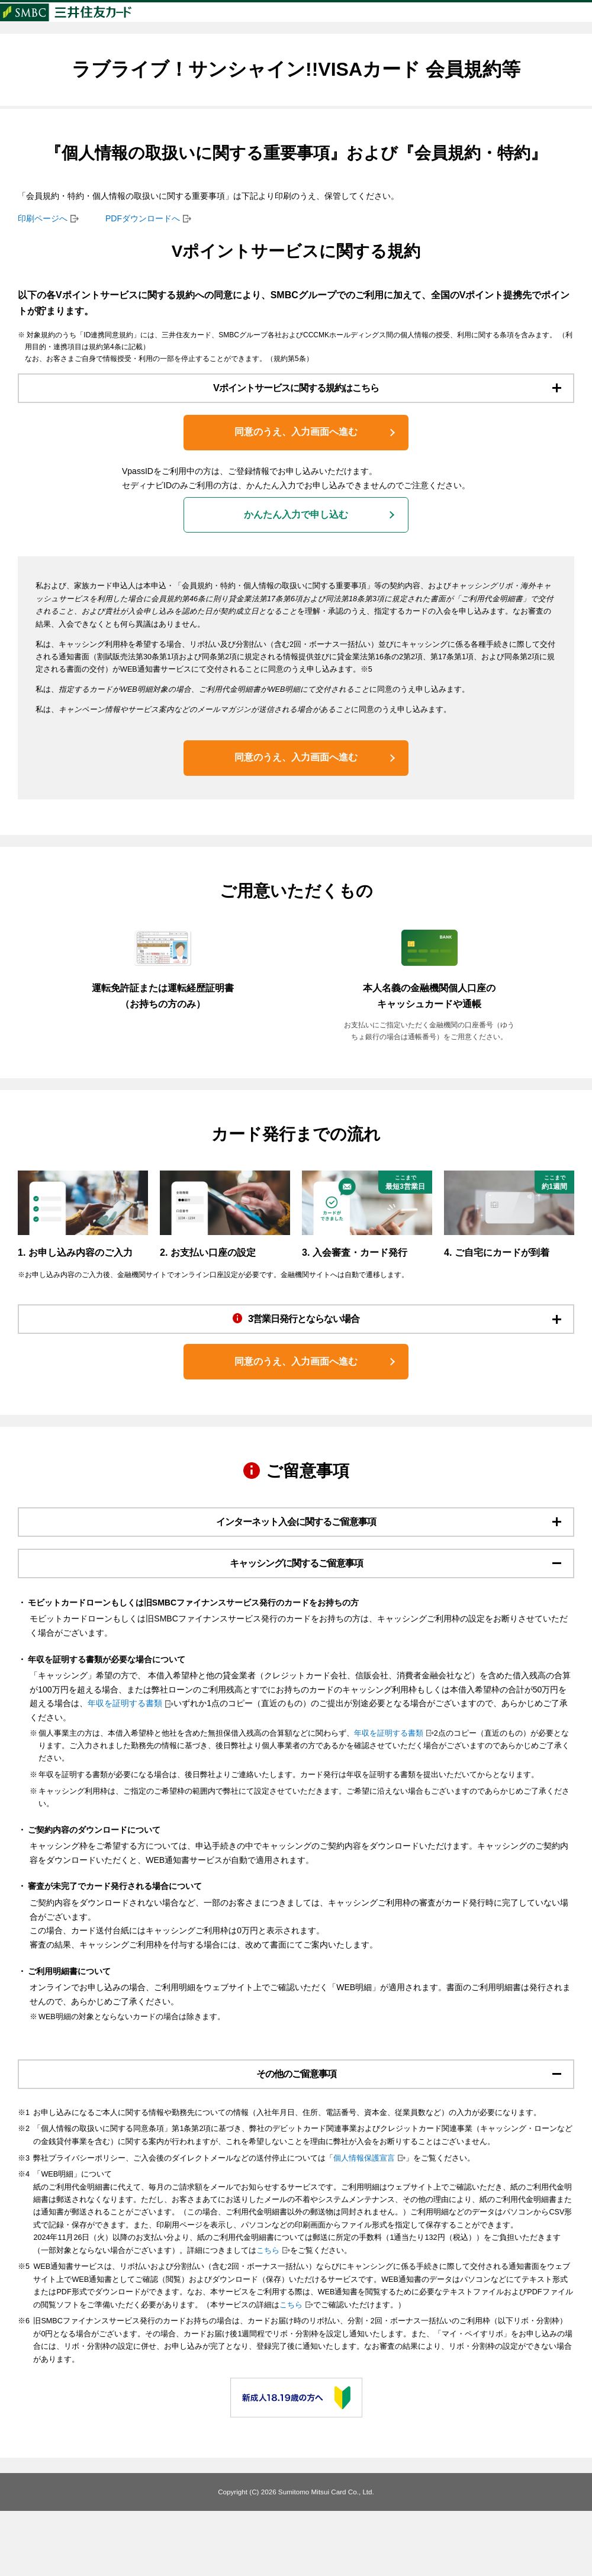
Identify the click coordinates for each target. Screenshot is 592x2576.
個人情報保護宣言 (364, 2223)
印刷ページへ (42, 240)
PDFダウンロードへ (142, 240)
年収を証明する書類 (125, 1763)
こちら (267, 2315)
